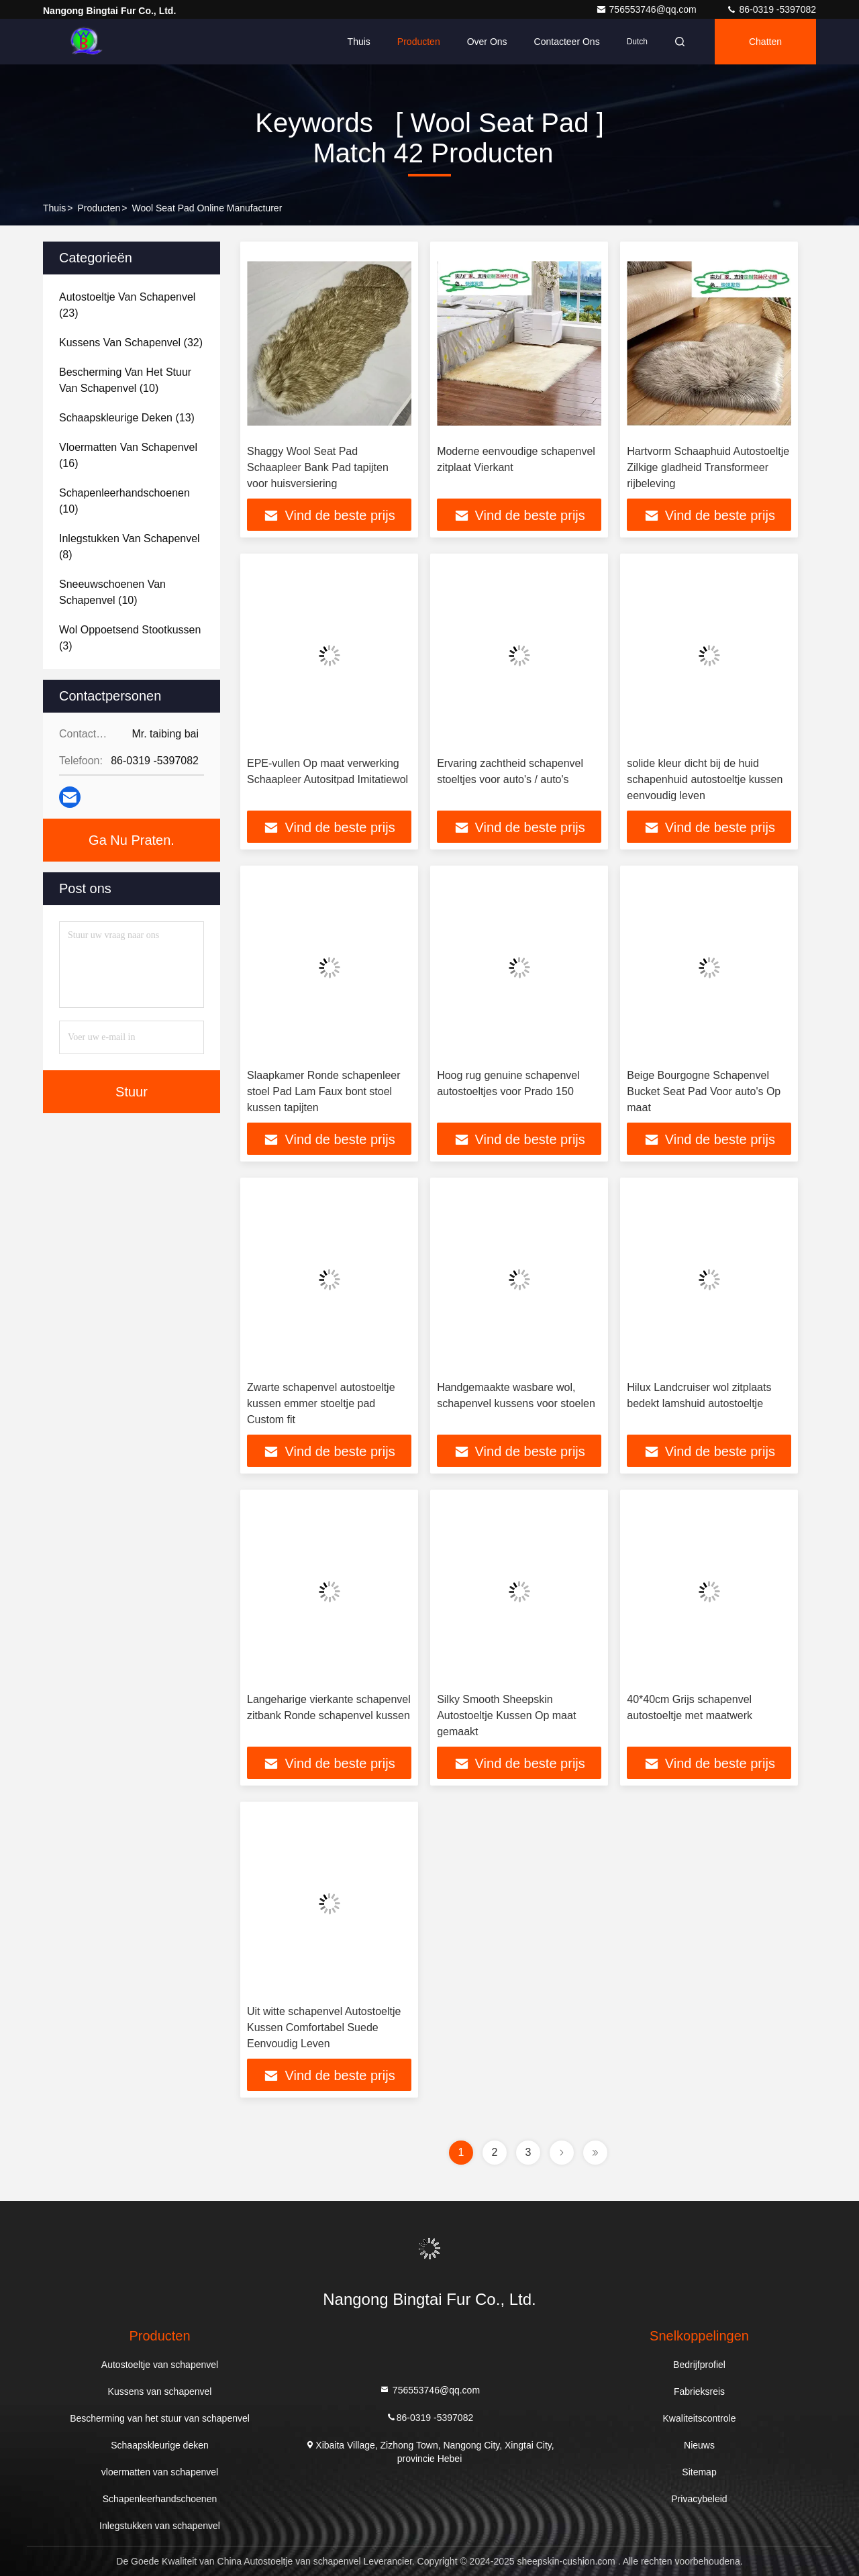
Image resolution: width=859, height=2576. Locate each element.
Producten (418, 41)
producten (98, 208)
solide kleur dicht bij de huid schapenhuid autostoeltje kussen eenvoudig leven (704, 779)
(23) (127, 305)
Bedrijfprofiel (699, 2364)
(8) (129, 546)
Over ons (487, 41)
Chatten (765, 41)
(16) (128, 455)
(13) (127, 417)
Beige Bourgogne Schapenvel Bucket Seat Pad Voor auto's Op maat (703, 1091)
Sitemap (699, 2472)
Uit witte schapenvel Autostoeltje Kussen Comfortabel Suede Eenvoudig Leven (324, 2027)
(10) (125, 380)
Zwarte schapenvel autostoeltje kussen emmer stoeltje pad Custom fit (321, 1403)
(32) (131, 342)
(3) (130, 638)
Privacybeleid (699, 2498)
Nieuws (699, 2445)
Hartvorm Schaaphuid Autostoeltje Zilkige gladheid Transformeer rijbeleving (708, 467)
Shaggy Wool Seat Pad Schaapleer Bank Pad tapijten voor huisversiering (318, 467)
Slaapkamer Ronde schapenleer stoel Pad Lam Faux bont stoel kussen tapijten (324, 1091)
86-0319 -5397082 (771, 9)
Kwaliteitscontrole (699, 2418)
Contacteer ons (567, 41)
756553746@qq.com (647, 9)
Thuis (359, 41)
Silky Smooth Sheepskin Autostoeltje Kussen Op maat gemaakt (506, 1715)
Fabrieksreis (699, 2391)
